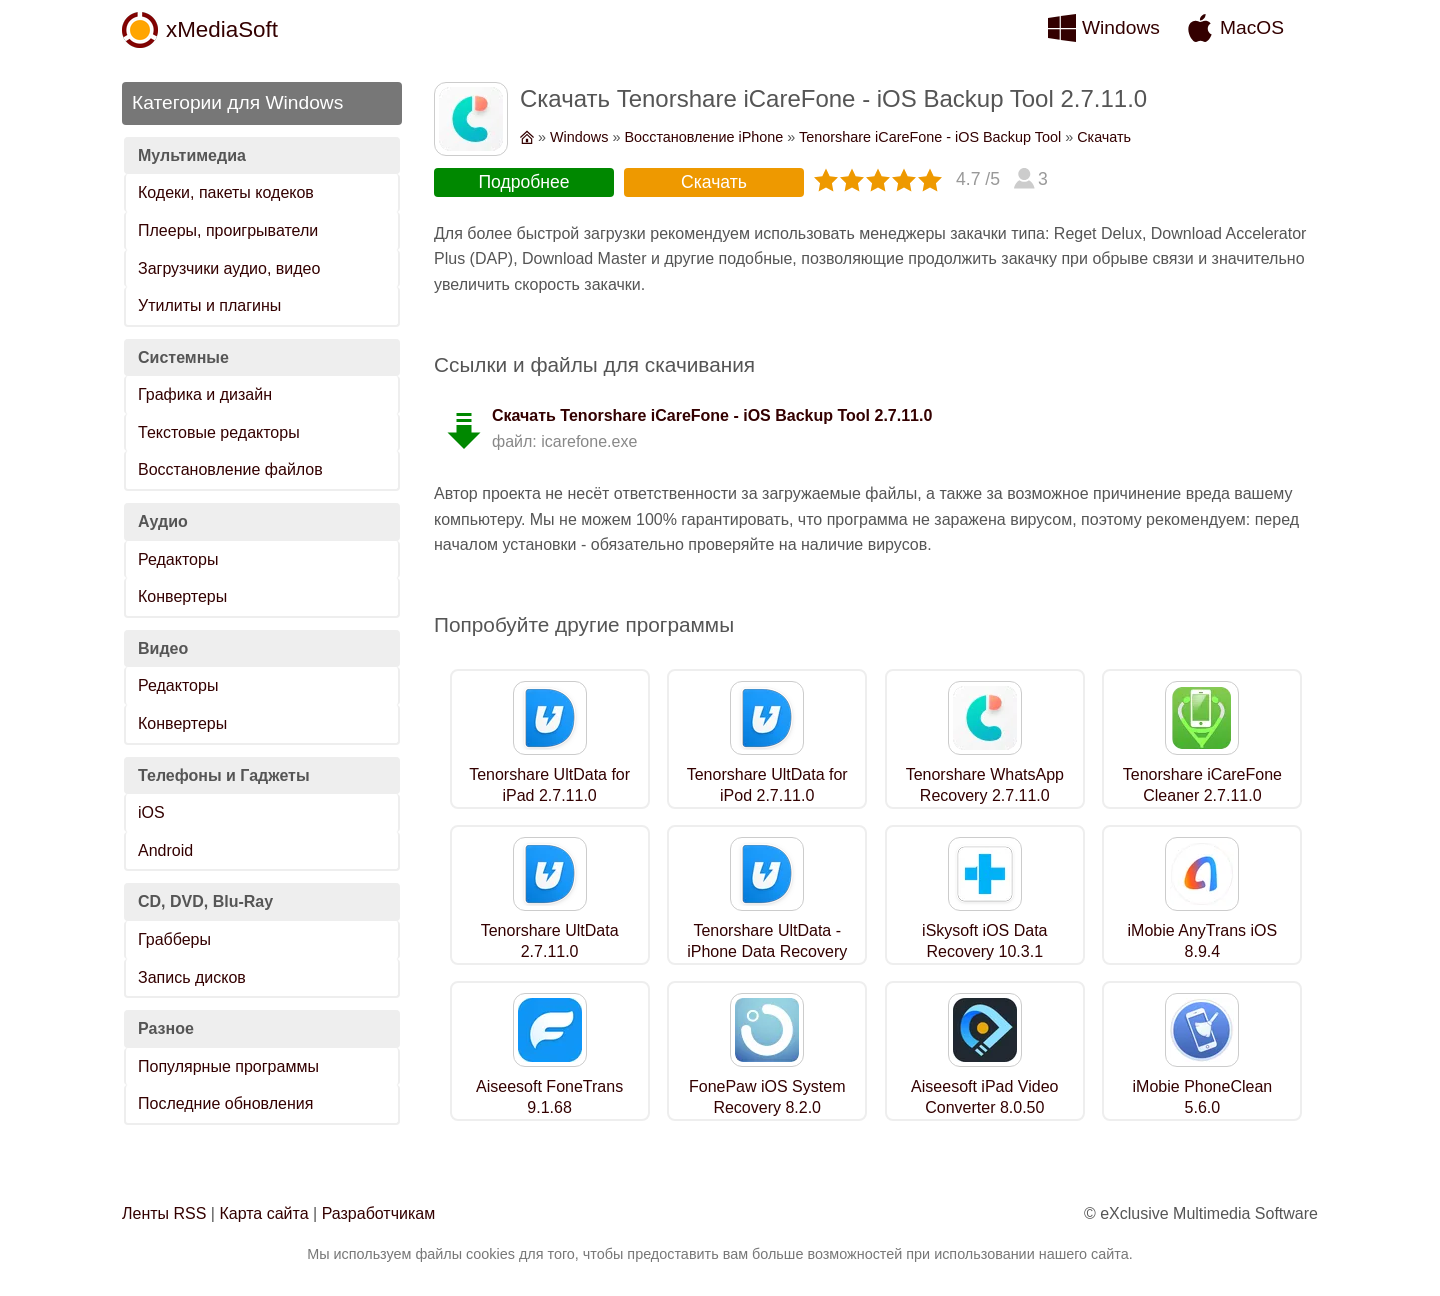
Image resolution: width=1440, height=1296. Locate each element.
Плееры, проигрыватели (228, 230)
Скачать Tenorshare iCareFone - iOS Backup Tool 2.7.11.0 (712, 415)
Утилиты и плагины (209, 305)
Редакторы (178, 559)
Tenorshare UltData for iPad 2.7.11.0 (549, 785)
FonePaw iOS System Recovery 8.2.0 (767, 1097)
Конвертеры (182, 596)
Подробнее (523, 182)
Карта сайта (263, 1213)
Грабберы (174, 939)
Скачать (1104, 137)
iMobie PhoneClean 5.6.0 (1203, 1097)
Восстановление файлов (230, 469)
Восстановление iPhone (703, 137)
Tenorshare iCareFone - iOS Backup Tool (930, 137)
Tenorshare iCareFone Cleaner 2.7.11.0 (1202, 785)
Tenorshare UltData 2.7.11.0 (550, 941)
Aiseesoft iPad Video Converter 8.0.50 (984, 1097)
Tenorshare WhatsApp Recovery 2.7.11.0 (985, 785)
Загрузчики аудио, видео (229, 268)
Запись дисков (192, 977)
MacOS (1252, 27)
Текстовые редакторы (219, 432)
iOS (151, 812)
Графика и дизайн (205, 394)
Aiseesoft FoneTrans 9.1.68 (549, 1097)
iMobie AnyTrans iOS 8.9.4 (1203, 941)
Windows (1121, 27)
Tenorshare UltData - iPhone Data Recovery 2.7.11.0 (767, 951)
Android (165, 850)
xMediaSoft (222, 29)
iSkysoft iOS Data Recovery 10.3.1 (984, 941)
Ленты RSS (164, 1213)
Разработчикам (379, 1213)
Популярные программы (228, 1066)
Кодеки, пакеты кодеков (226, 192)
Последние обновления (225, 1103)
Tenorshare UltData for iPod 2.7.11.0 (767, 785)
